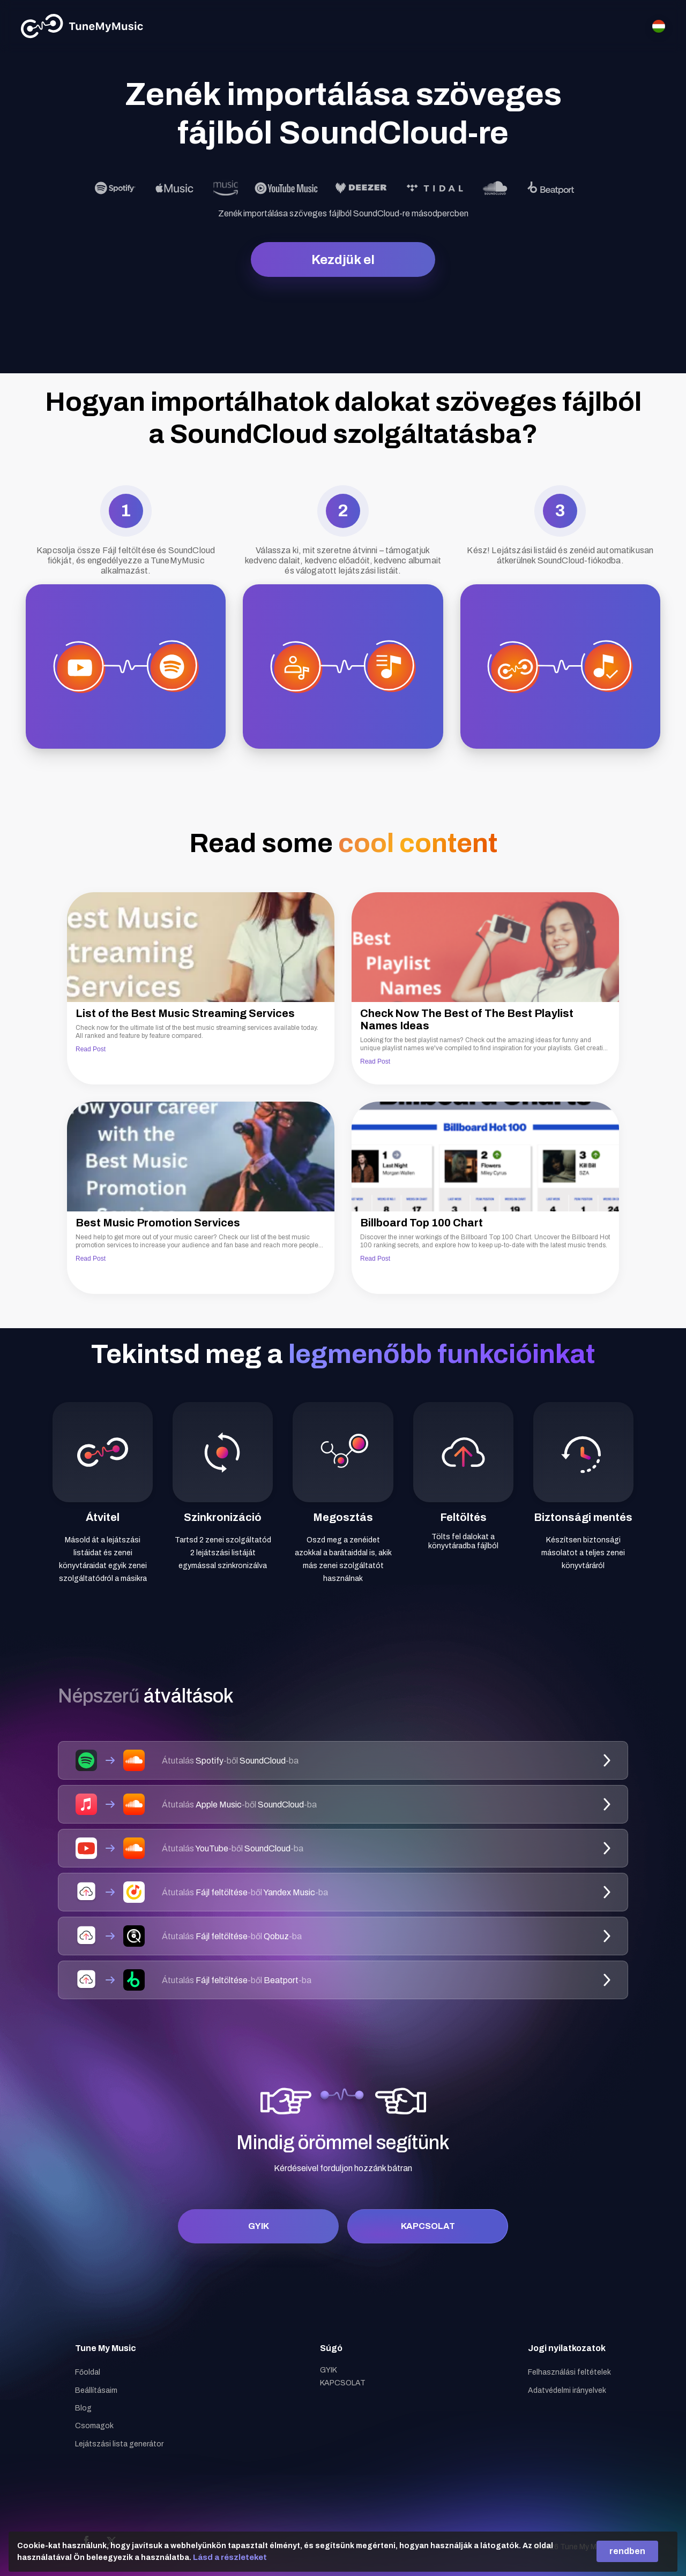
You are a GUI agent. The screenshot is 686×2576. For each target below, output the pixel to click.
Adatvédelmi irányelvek (567, 2390)
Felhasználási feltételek (569, 2372)
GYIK (258, 2226)
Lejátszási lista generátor (119, 2444)
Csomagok (94, 2426)
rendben (627, 2551)
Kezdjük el (343, 260)
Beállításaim (96, 2390)
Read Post (91, 1049)
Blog (83, 2408)
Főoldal (87, 2372)
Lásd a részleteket (230, 2557)
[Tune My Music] (82, 26)
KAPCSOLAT (428, 2226)
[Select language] (658, 26)
